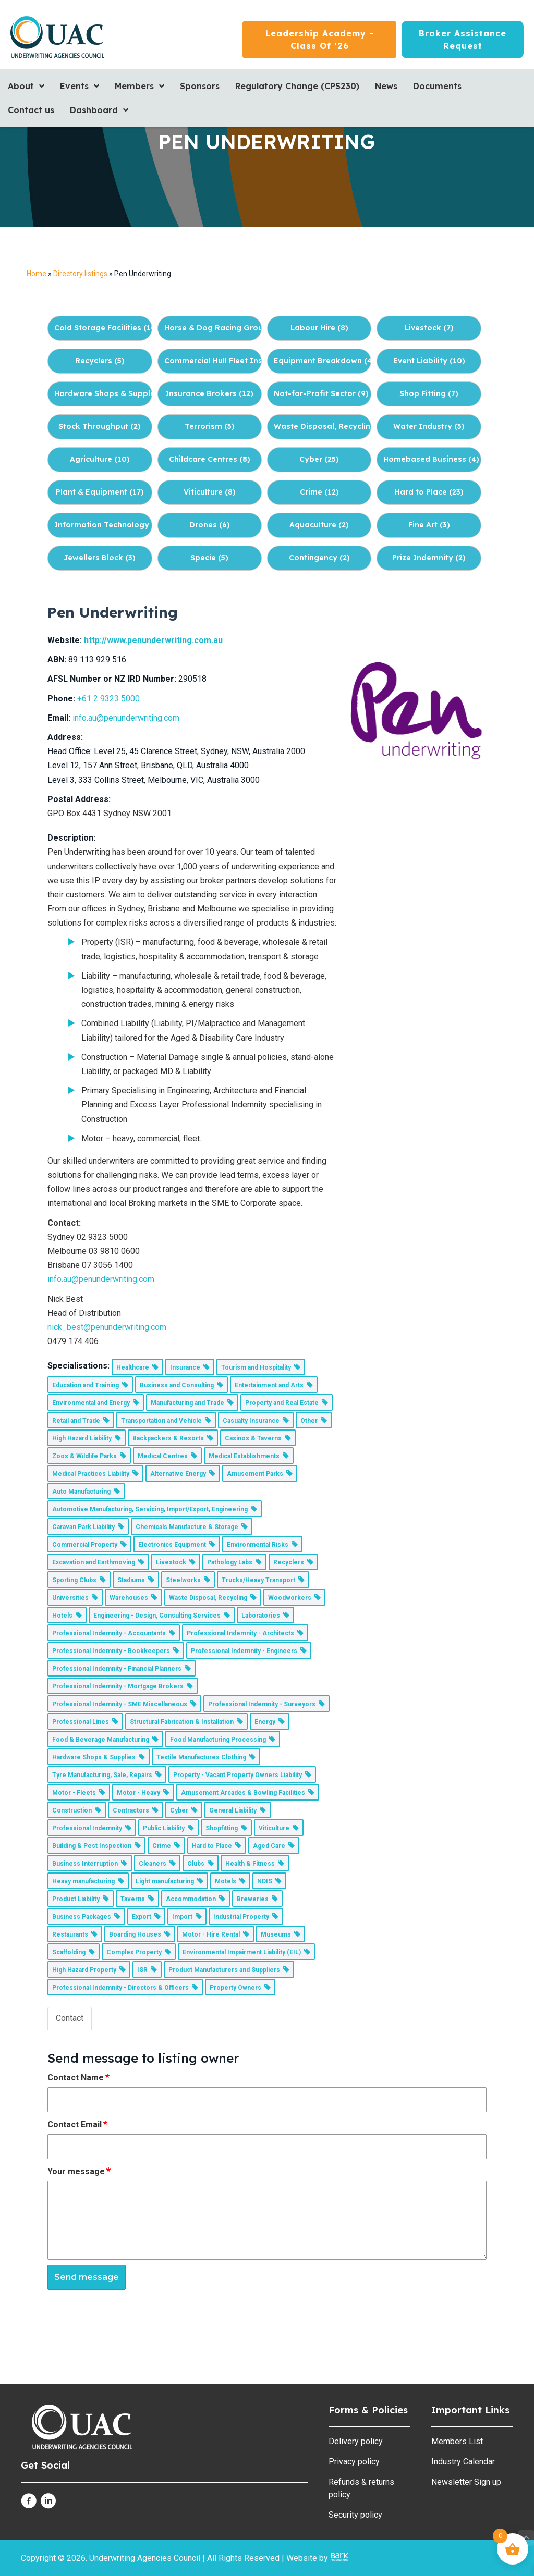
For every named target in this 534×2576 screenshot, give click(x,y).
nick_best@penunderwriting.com (106, 1327)
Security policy (355, 2515)
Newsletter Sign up (466, 2482)
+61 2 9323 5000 (108, 699)
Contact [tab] (69, 2018)
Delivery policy (356, 2441)
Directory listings (80, 273)
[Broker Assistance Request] (463, 39)
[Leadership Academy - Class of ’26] (319, 39)
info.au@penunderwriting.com (125, 718)
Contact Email (77, 2124)
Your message (79, 2171)
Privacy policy (354, 2462)
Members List (457, 2441)
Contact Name (79, 2077)
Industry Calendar (463, 2462)
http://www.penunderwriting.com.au (153, 640)
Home (36, 273)
